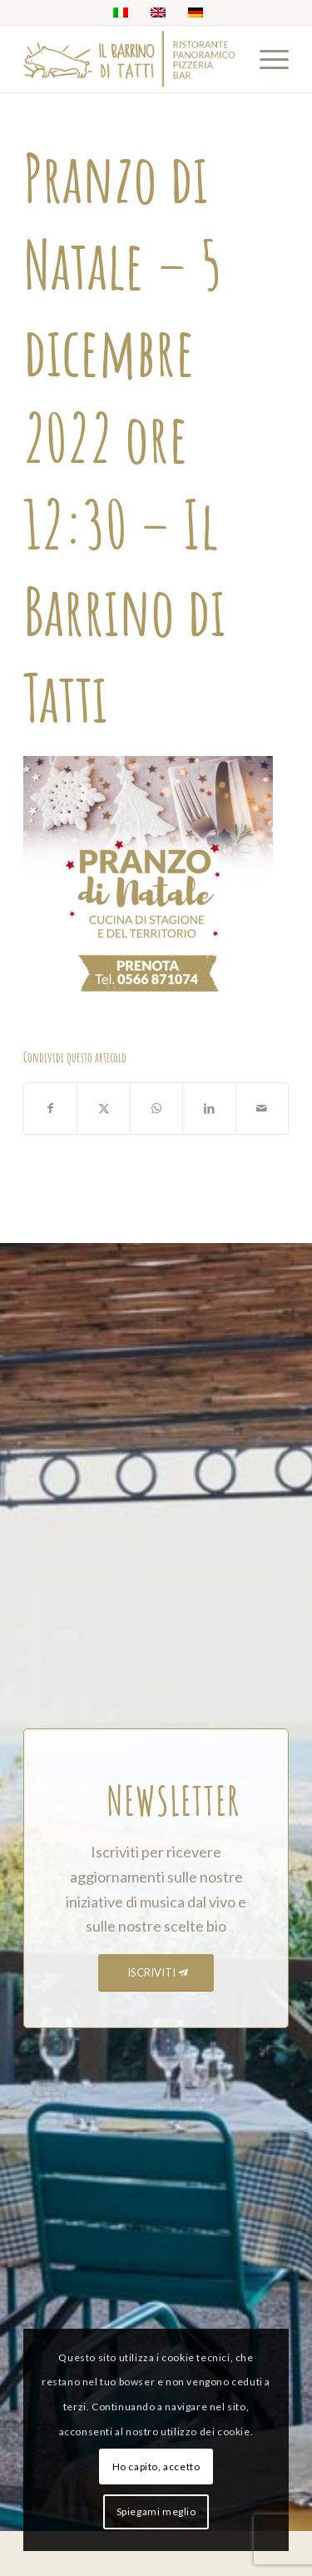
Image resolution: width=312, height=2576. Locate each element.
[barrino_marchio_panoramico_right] (129, 59)
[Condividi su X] (103, 1108)
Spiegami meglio (156, 2511)
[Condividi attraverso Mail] (262, 1108)
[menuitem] (266, 59)
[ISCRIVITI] (156, 1973)
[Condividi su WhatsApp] (156, 1108)
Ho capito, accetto (156, 2466)
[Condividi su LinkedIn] (209, 1108)
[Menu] (266, 59)
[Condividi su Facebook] (50, 1108)
